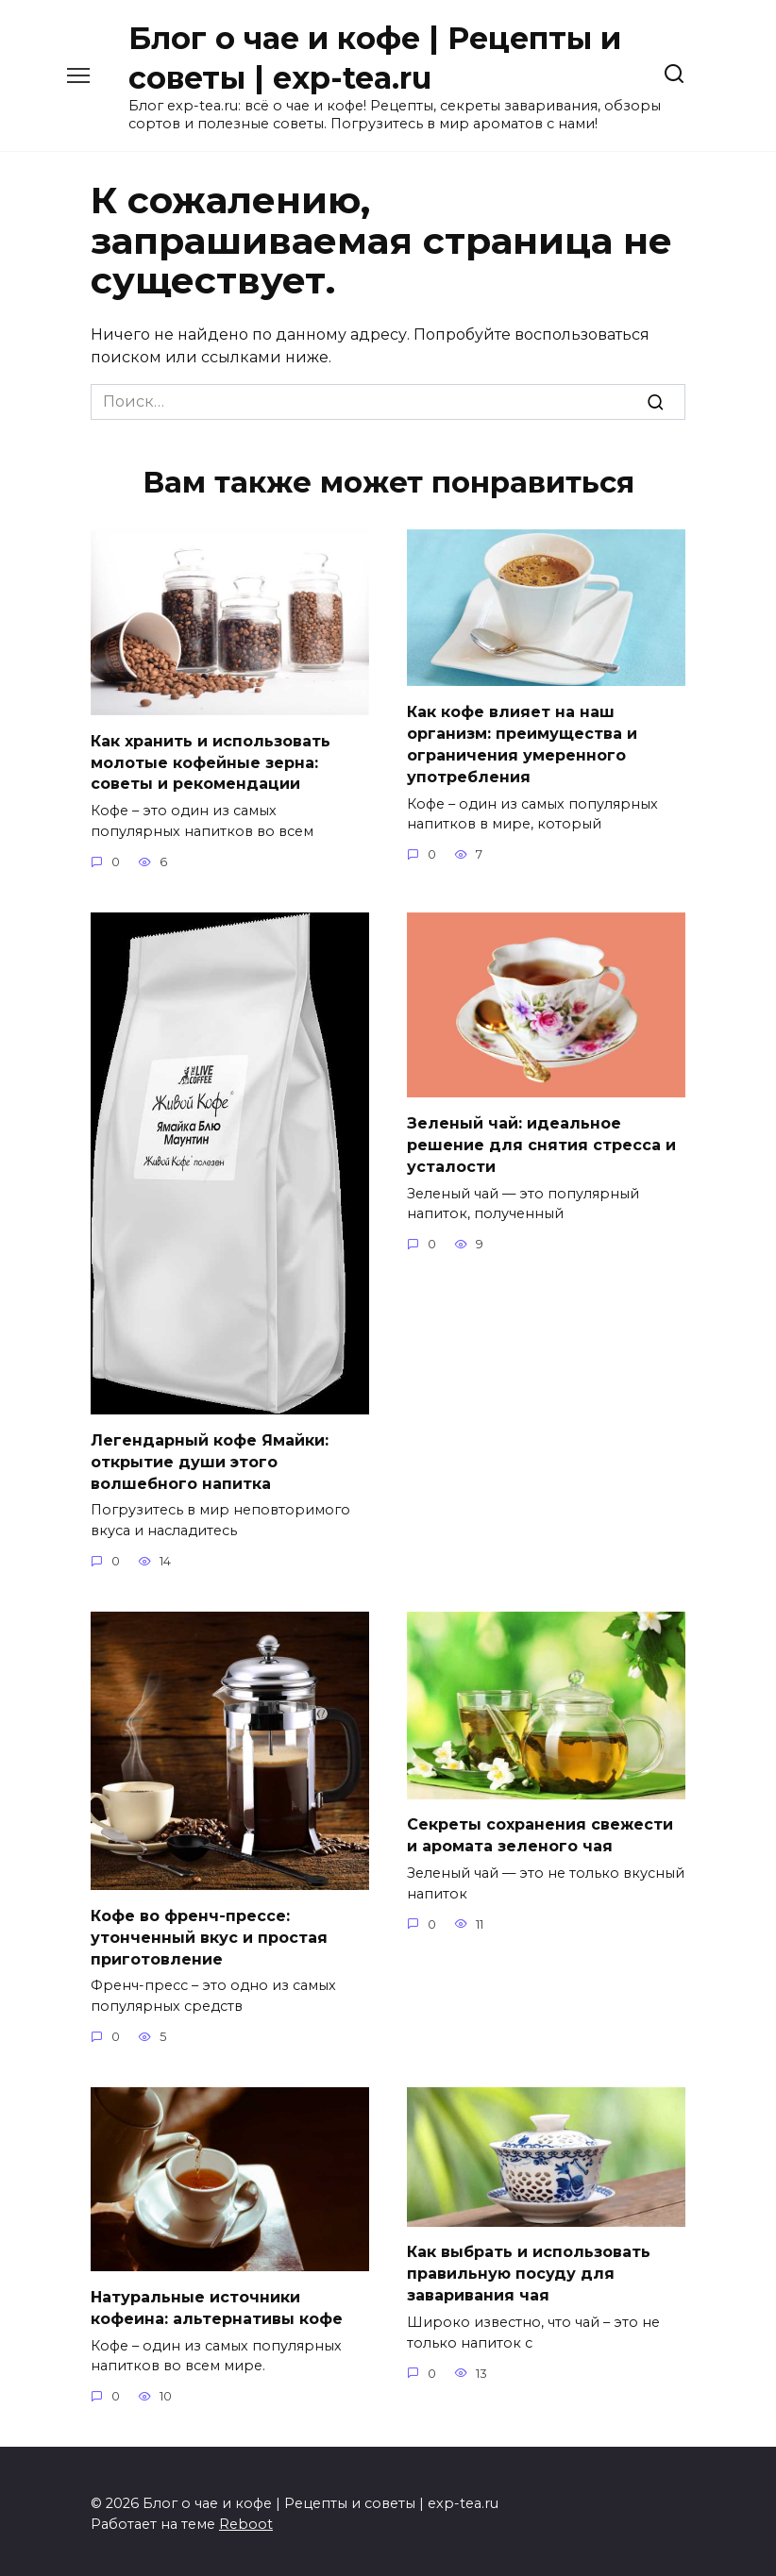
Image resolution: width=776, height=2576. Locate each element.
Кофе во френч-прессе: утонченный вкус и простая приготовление (209, 1933)
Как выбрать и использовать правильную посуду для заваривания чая (528, 2268)
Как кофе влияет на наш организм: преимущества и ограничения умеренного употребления (522, 742)
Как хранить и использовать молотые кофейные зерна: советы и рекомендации (210, 761)
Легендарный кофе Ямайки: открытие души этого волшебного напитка (210, 1460)
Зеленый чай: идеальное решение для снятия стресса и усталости (541, 1142)
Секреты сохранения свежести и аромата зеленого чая (540, 1831)
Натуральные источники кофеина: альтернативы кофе (217, 2302)
